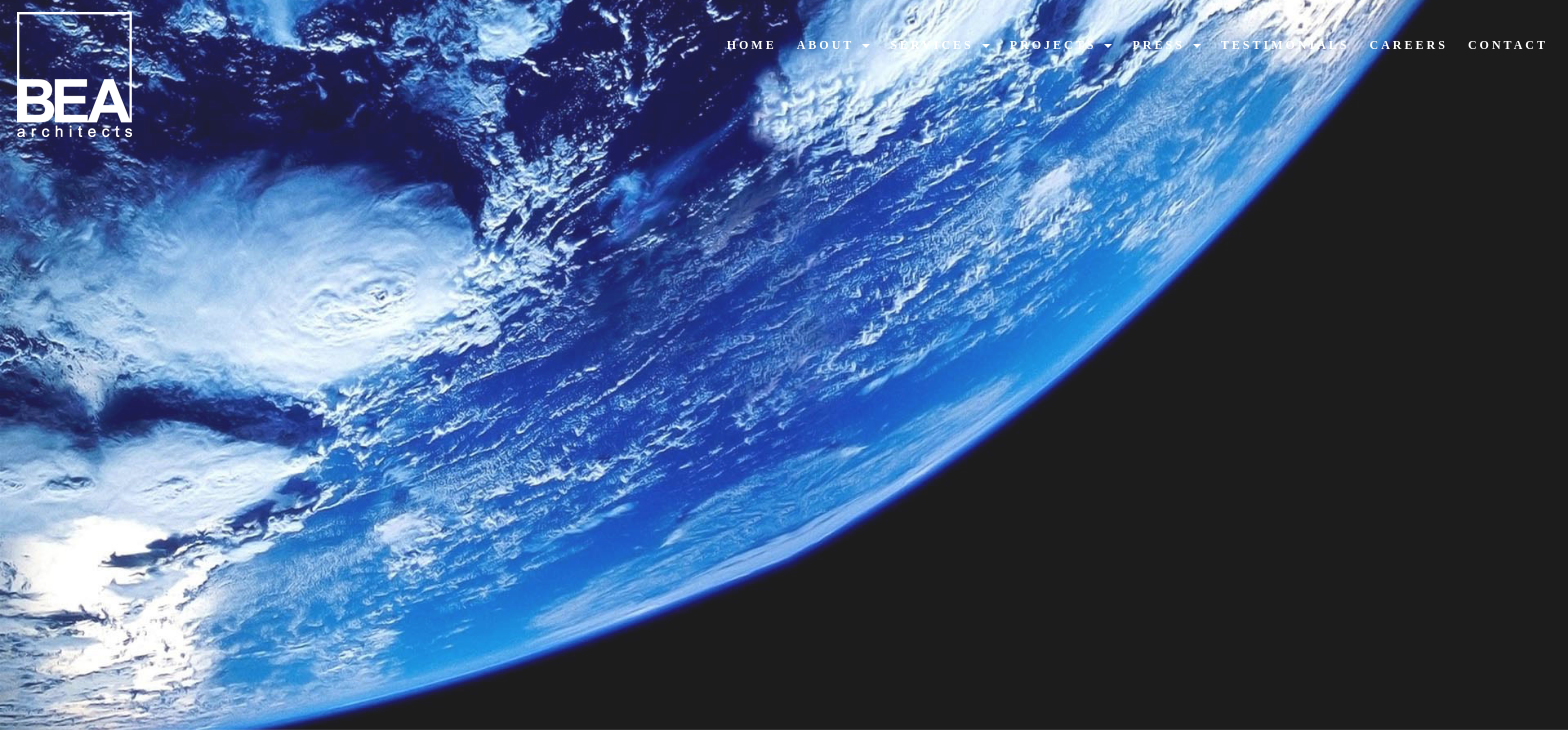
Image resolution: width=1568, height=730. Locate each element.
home (752, 45)
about (833, 45)
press (1166, 45)
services (940, 45)
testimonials (1285, 45)
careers (1409, 45)
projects (1061, 45)
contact (1508, 45)
